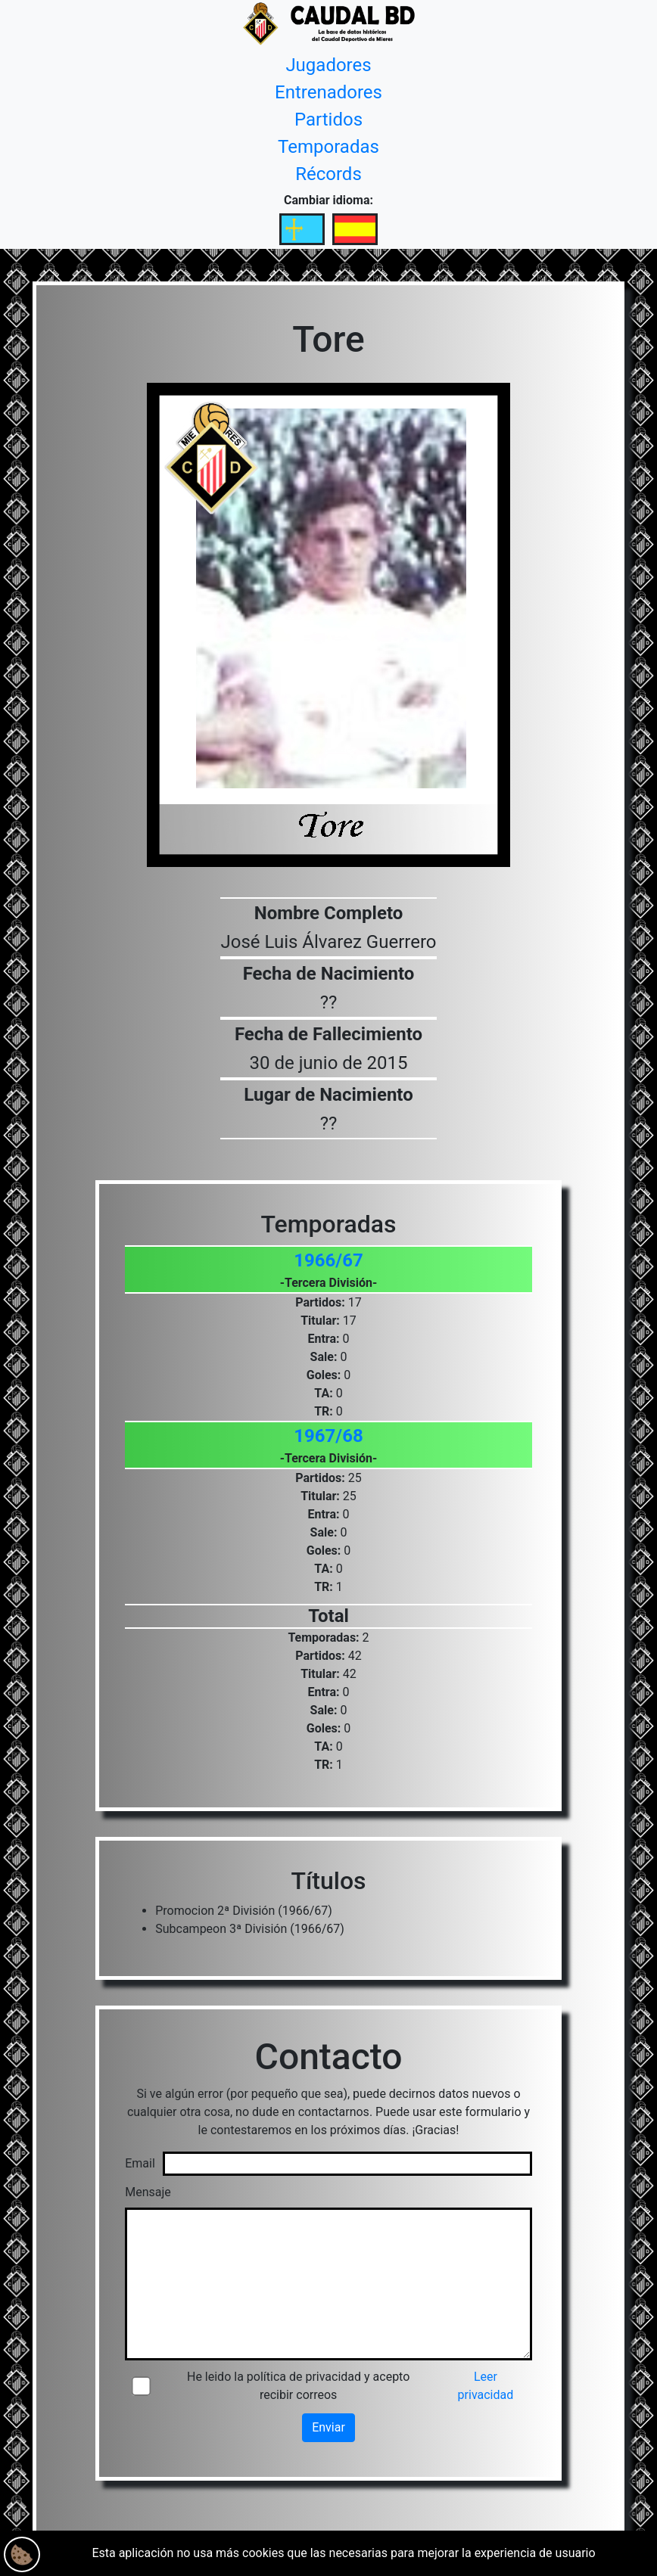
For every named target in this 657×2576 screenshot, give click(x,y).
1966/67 (328, 1260)
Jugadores (328, 65)
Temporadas (328, 146)
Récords (328, 174)
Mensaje (148, 2192)
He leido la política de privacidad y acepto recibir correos (298, 2385)
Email (140, 2163)
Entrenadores (328, 92)
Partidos (328, 119)
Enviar (328, 2427)
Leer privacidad (486, 2385)
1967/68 (328, 1435)
